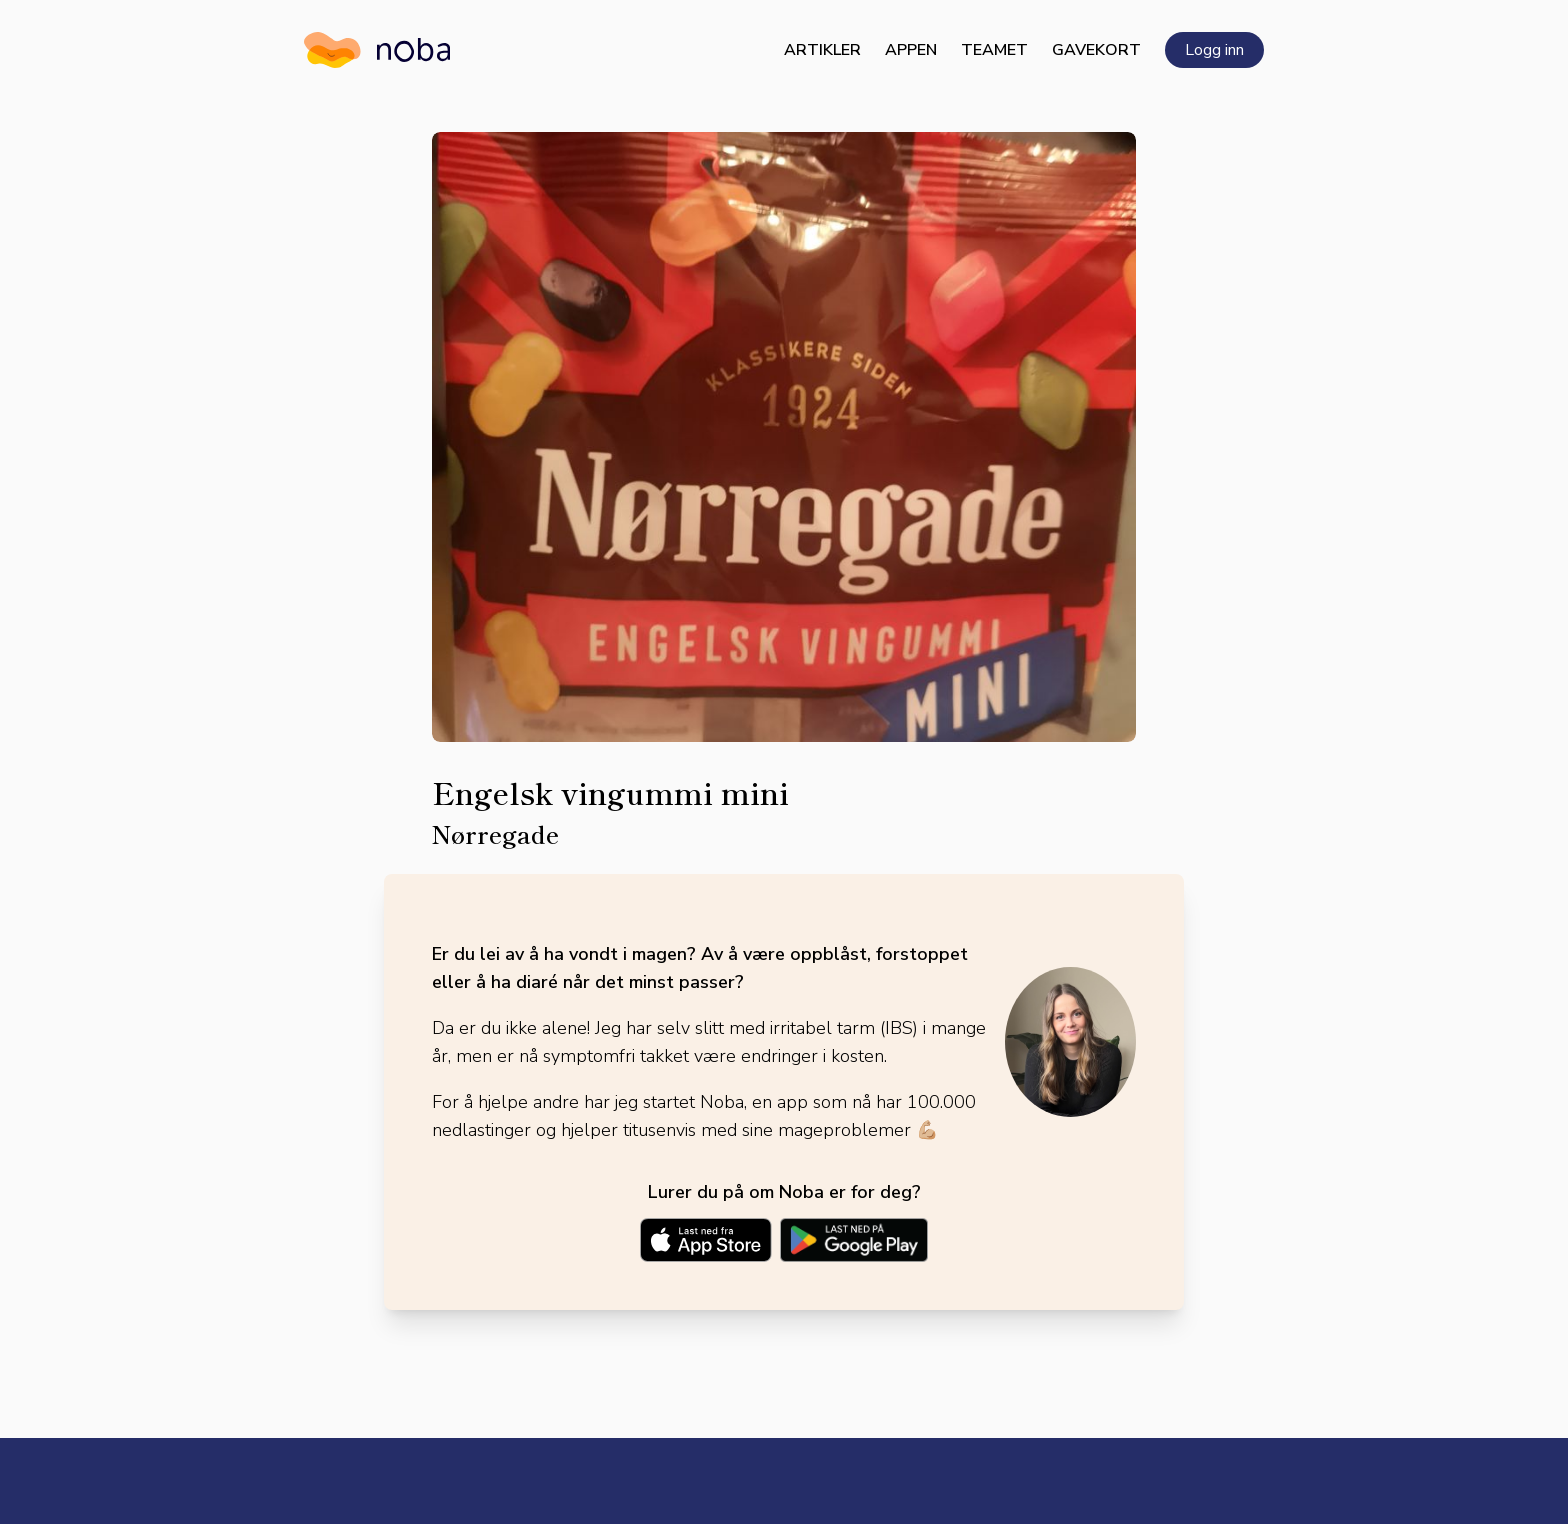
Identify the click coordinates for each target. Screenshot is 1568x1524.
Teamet (994, 50)
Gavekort (1096, 50)
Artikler (822, 50)
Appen (911, 50)
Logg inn (1214, 50)
